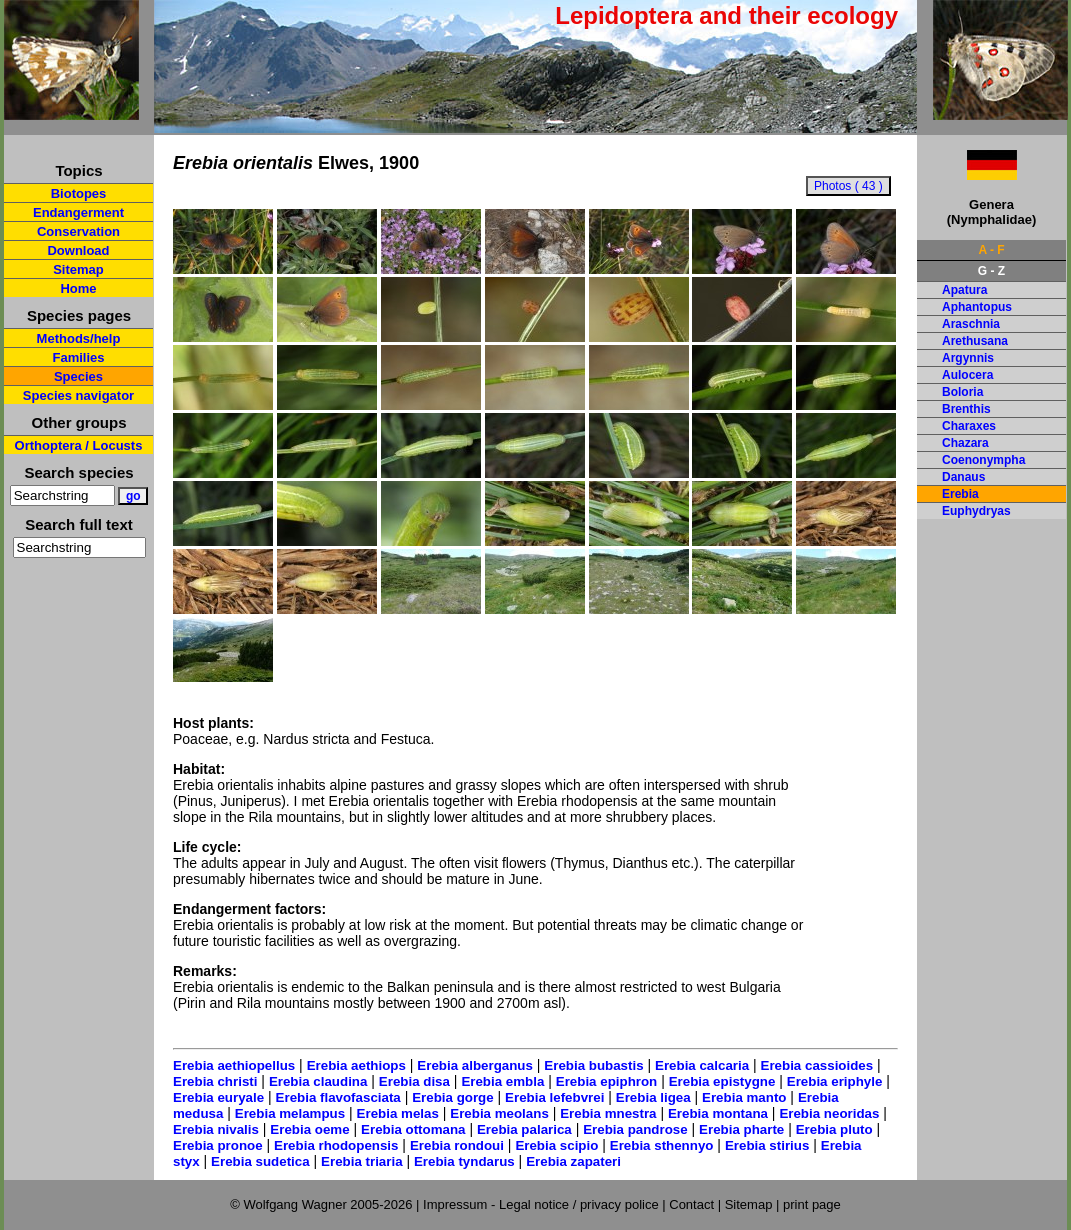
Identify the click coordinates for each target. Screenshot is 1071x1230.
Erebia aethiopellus (234, 1065)
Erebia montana (718, 1113)
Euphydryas (976, 511)
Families (78, 357)
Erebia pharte (741, 1129)
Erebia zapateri (573, 1161)
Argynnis (968, 358)
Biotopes (79, 193)
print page (812, 1204)
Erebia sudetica (260, 1161)
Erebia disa (414, 1081)
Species (78, 376)
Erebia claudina (318, 1081)
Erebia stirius (767, 1145)
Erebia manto (744, 1097)
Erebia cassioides (817, 1065)
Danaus (963, 477)
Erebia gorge (452, 1097)
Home (78, 288)
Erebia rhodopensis (336, 1145)
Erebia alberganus (475, 1065)
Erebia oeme (309, 1129)
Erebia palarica (524, 1129)
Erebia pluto (834, 1129)
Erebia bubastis (593, 1065)
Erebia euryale (218, 1097)
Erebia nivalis (216, 1129)
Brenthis (966, 409)
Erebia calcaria (702, 1065)
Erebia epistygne (722, 1081)
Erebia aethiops (356, 1065)
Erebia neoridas (829, 1113)
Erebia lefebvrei (554, 1097)
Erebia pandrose (635, 1129)
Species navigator (78, 395)
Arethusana (975, 341)
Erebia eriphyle (835, 1081)
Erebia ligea (653, 1097)
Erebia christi (215, 1081)
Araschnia (971, 324)
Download (78, 250)
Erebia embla (502, 1081)
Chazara (965, 443)
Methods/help (79, 338)
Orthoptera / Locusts (79, 445)
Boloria (962, 392)
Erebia (960, 494)
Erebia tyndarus (464, 1161)
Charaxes (969, 426)
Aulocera (967, 375)
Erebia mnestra (608, 1113)
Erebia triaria (362, 1161)
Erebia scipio (556, 1145)
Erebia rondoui (457, 1145)
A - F (991, 250)
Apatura (964, 290)
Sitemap (78, 269)
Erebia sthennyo (662, 1145)
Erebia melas (398, 1113)
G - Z (991, 271)
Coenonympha (983, 460)
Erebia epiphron (606, 1081)
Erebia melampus (290, 1113)
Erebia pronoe (218, 1145)
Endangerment (78, 212)
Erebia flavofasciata (338, 1097)
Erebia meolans (499, 1113)
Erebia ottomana (413, 1129)
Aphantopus (977, 307)
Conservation (78, 231)
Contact (691, 1204)
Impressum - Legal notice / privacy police (542, 1204)
